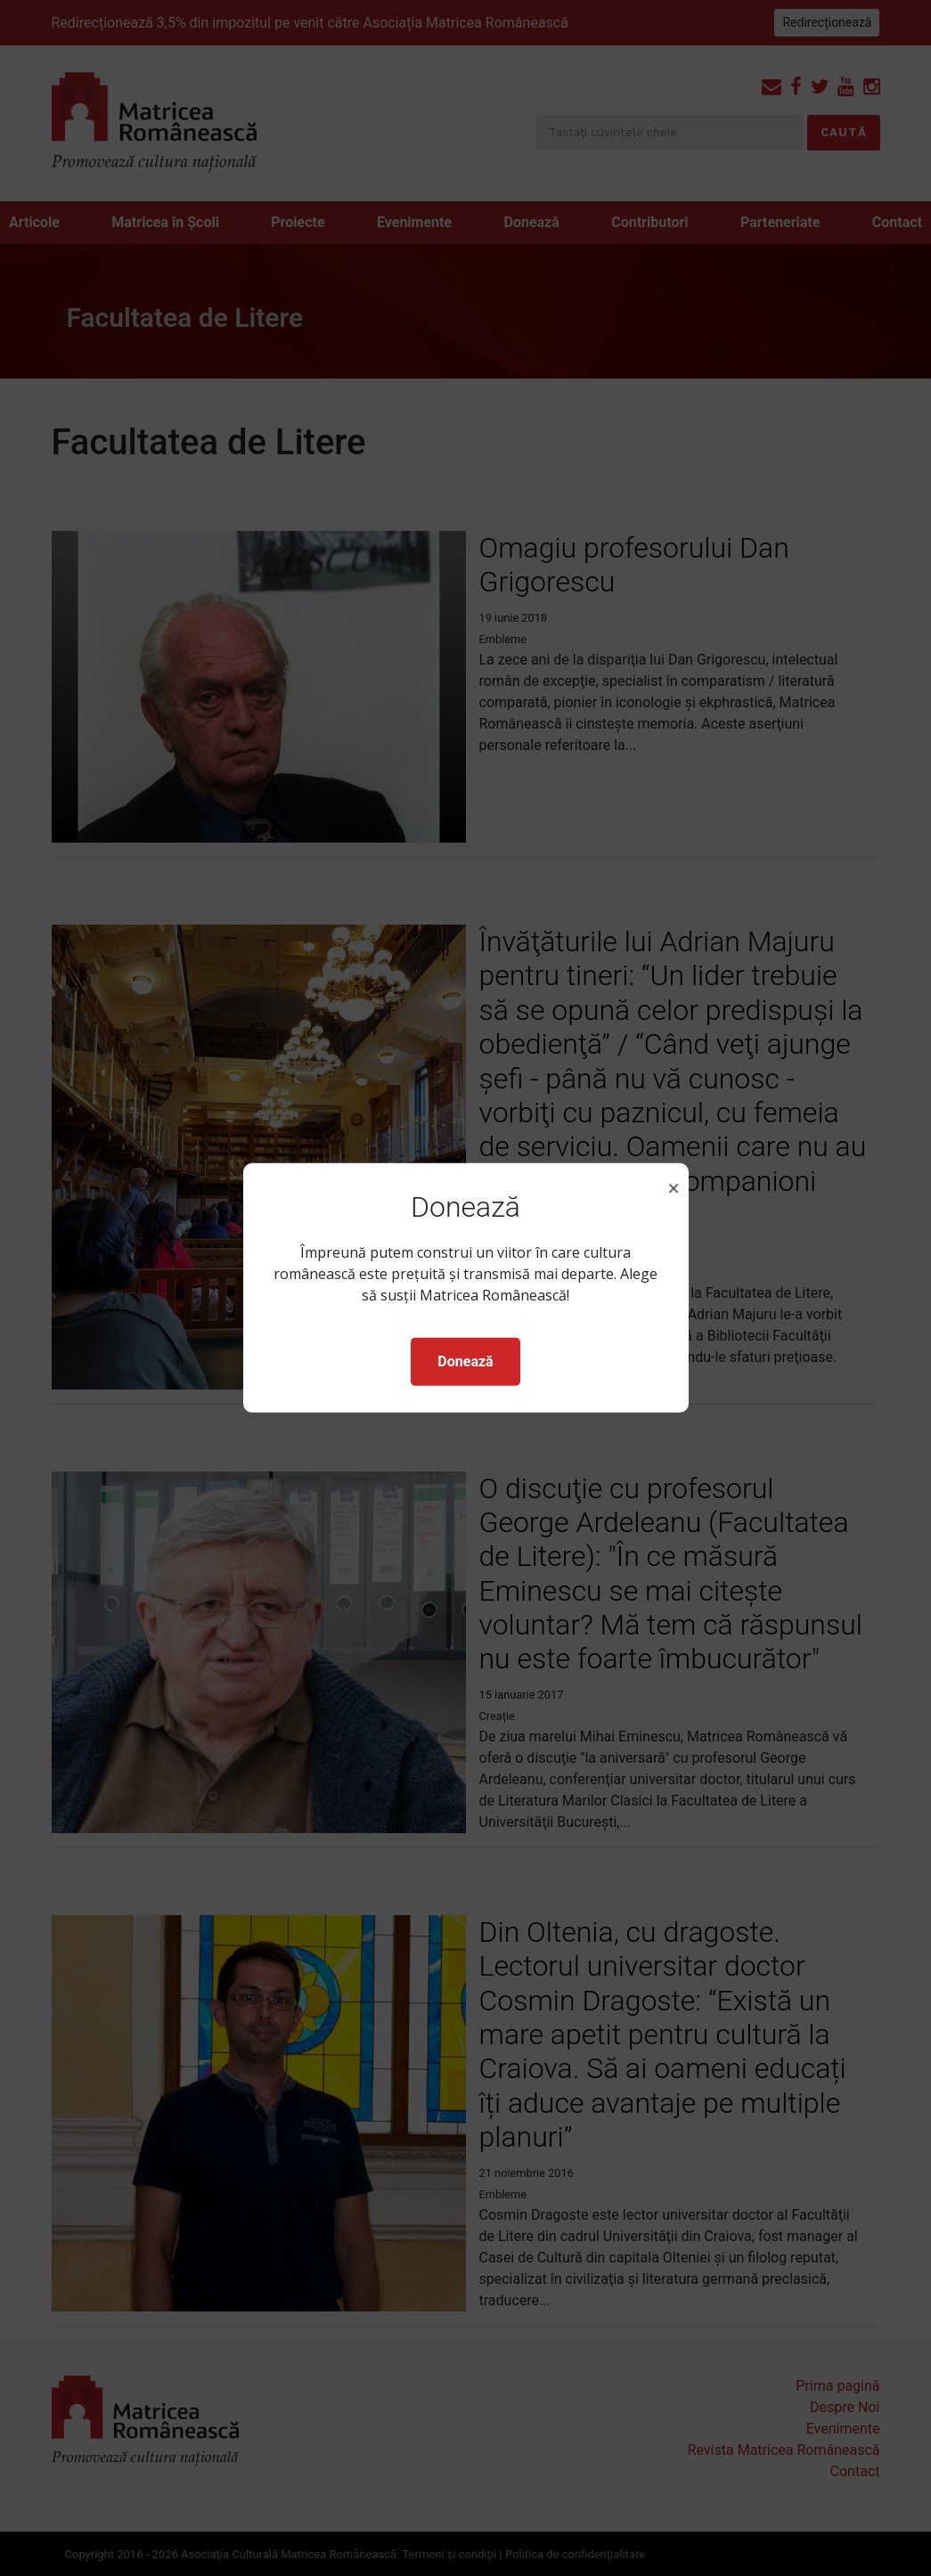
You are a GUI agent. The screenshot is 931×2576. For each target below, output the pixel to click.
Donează (465, 1361)
